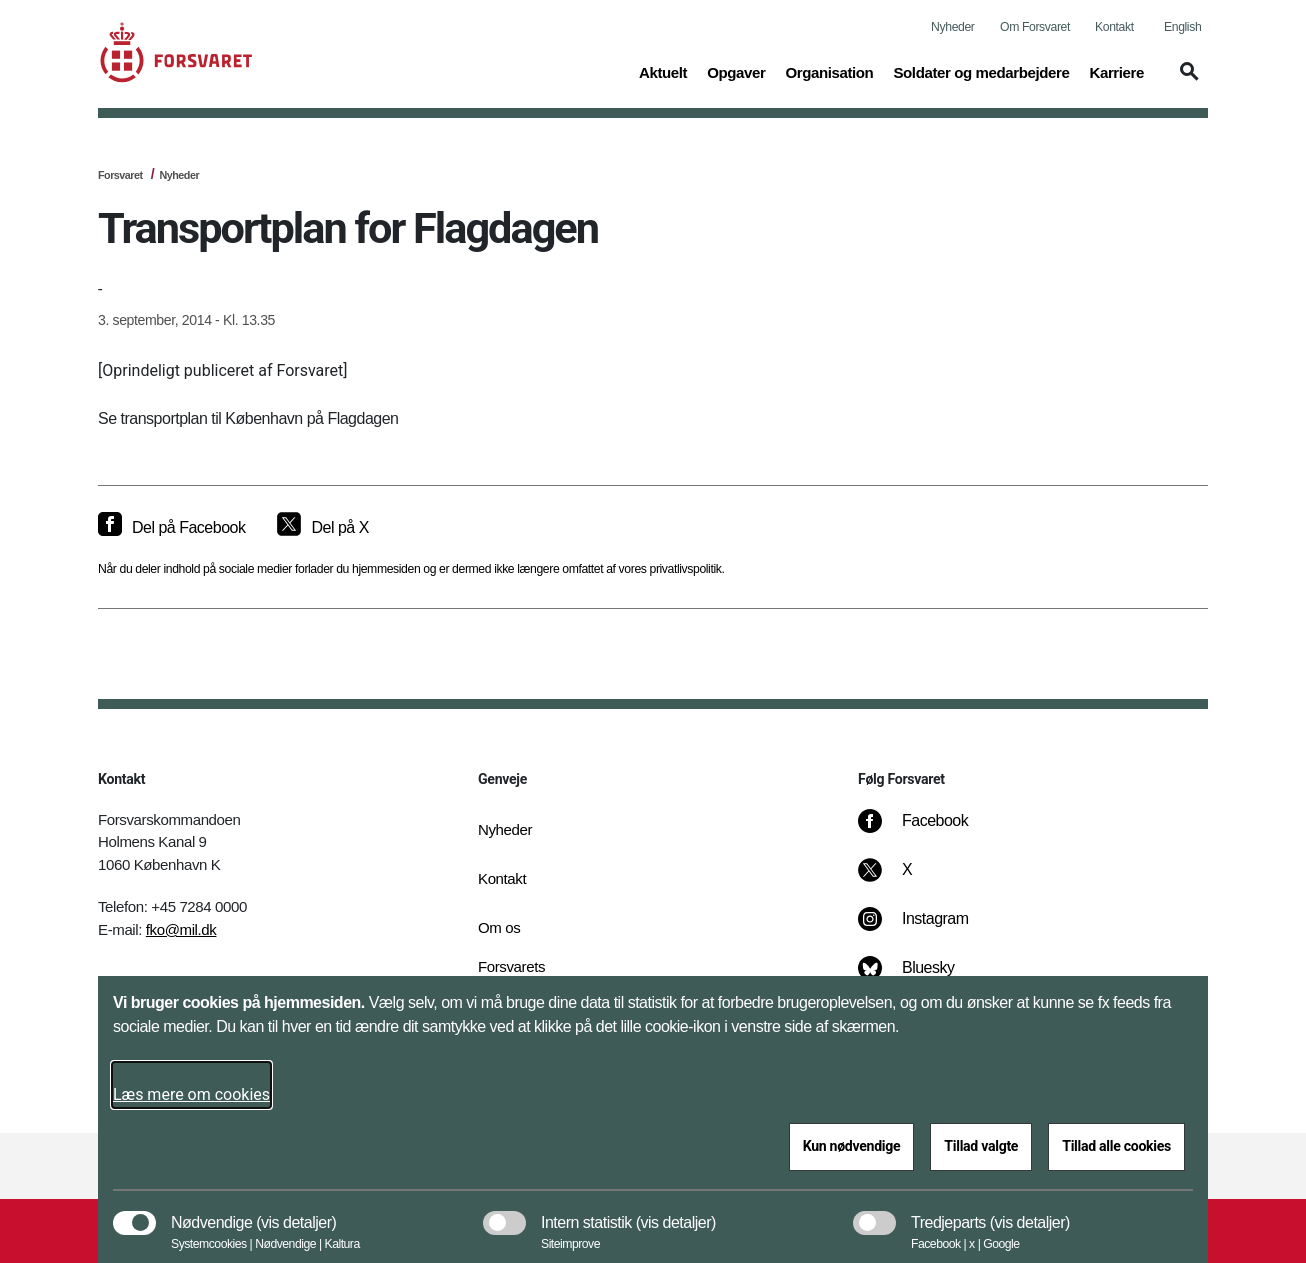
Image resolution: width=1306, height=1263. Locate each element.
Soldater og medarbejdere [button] (981, 71)
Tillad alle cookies (1116, 1146)
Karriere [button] (1116, 71)
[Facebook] (927, 831)
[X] (908, 880)
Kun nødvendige (852, 1146)
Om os (499, 927)
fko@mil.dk (181, 929)
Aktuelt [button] (663, 71)
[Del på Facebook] (171, 528)
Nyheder (952, 27)
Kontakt (1114, 27)
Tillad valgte (981, 1146)
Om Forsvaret (1035, 27)
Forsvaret (120, 175)
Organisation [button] (829, 71)
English (1182, 27)
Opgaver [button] (736, 71)
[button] (1186, 81)
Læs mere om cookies (191, 1094)
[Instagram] (927, 929)
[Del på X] (322, 528)
